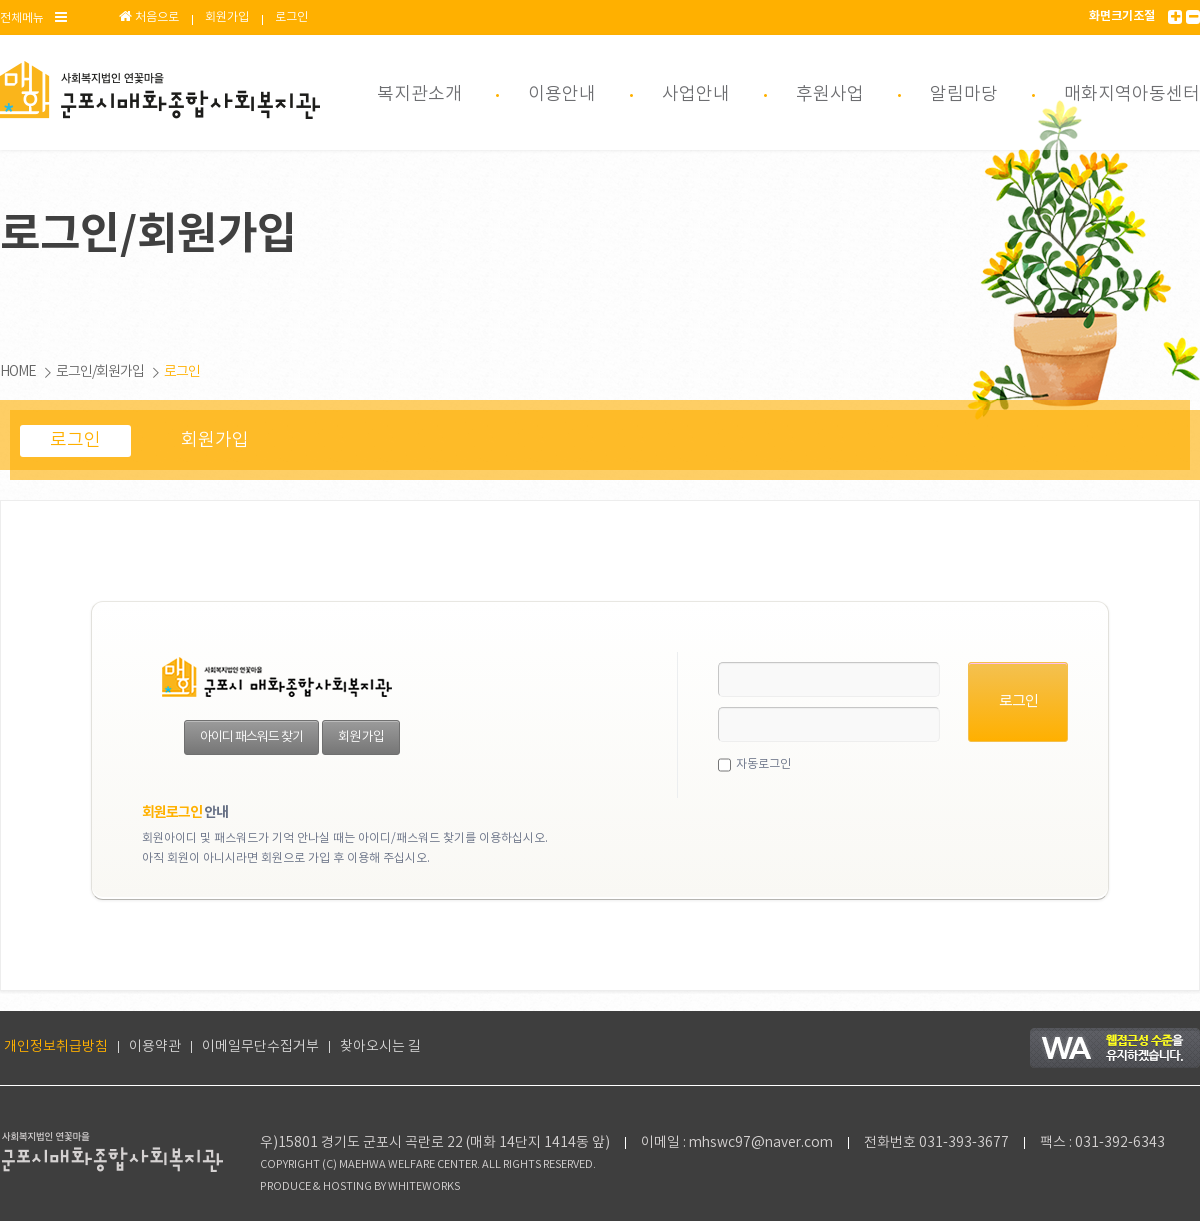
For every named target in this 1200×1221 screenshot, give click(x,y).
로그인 (291, 17)
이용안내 (562, 94)
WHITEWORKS (424, 1187)
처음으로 (149, 17)
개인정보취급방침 (56, 1047)
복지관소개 (419, 94)
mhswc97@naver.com (761, 1143)
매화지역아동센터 (1132, 94)
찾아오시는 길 (380, 1047)
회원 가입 (361, 737)
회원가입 (227, 17)
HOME (18, 372)
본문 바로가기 (0, 0)
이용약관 (155, 1047)
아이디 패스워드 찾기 (251, 737)
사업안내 (696, 94)
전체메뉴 (33, 17)
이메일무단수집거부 (260, 1047)
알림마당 (964, 94)
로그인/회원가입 (100, 372)
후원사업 (830, 94)
